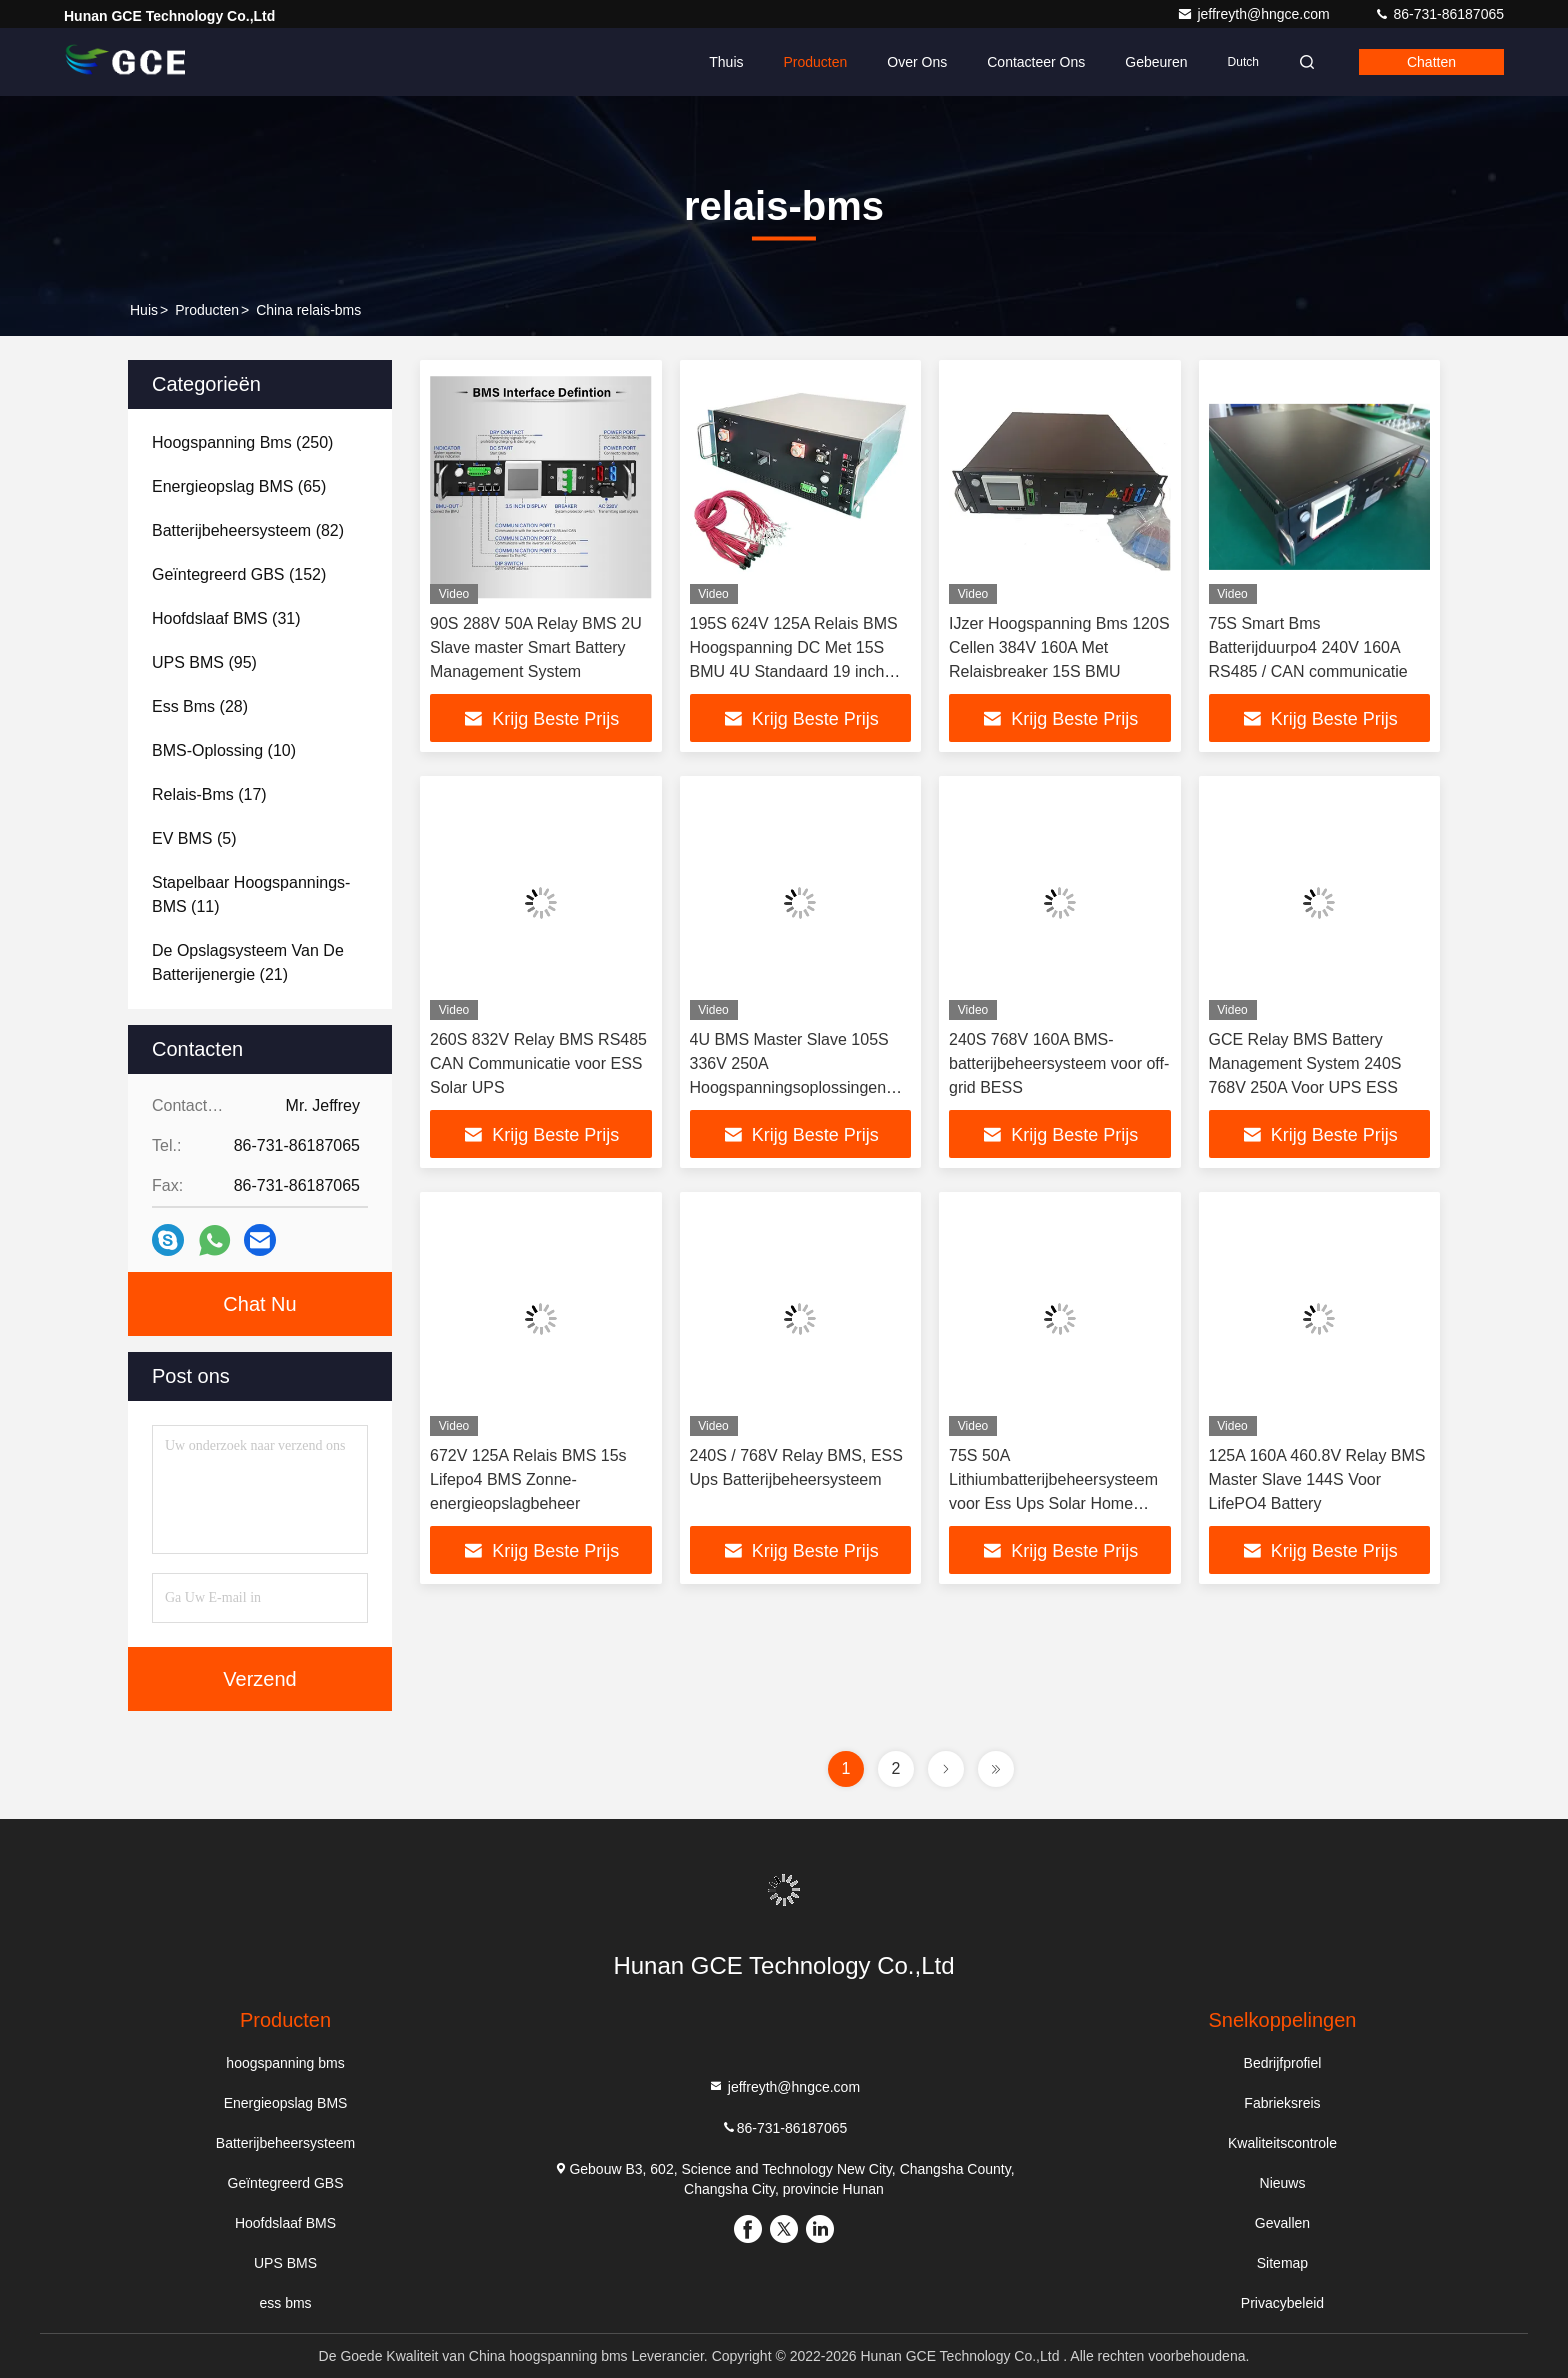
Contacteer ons (1036, 62)
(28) (200, 706)
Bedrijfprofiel (1283, 2063)
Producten (816, 62)
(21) (248, 962)
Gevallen (1282, 2223)
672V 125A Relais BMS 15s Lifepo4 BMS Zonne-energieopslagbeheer (528, 1479)
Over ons (917, 62)
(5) (194, 838)
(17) (209, 794)
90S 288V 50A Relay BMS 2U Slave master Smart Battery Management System (536, 647)
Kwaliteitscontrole (1282, 2143)
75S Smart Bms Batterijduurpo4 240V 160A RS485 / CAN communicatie (1308, 647)
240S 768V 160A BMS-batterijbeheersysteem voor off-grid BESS (1059, 1063)
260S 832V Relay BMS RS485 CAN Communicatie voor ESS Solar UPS (538, 1063)
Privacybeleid (1282, 2303)
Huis (144, 310)
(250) (242, 442)
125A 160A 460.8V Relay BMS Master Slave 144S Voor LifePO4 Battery (1317, 1479)
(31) (226, 618)
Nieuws (1283, 2183)
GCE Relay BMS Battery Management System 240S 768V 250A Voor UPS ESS (1305, 1063)
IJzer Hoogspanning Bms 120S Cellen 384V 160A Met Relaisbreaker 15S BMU (1059, 647)
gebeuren (1156, 62)
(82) (248, 530)
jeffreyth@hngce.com (1255, 14)
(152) (239, 574)
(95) (204, 662)
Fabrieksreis (1282, 2103)
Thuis (726, 62)
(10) (224, 750)
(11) (251, 894)
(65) (239, 486)
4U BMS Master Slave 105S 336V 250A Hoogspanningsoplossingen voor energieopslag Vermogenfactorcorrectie (789, 1087)
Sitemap (1282, 2263)
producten (207, 310)
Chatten (1431, 62)
